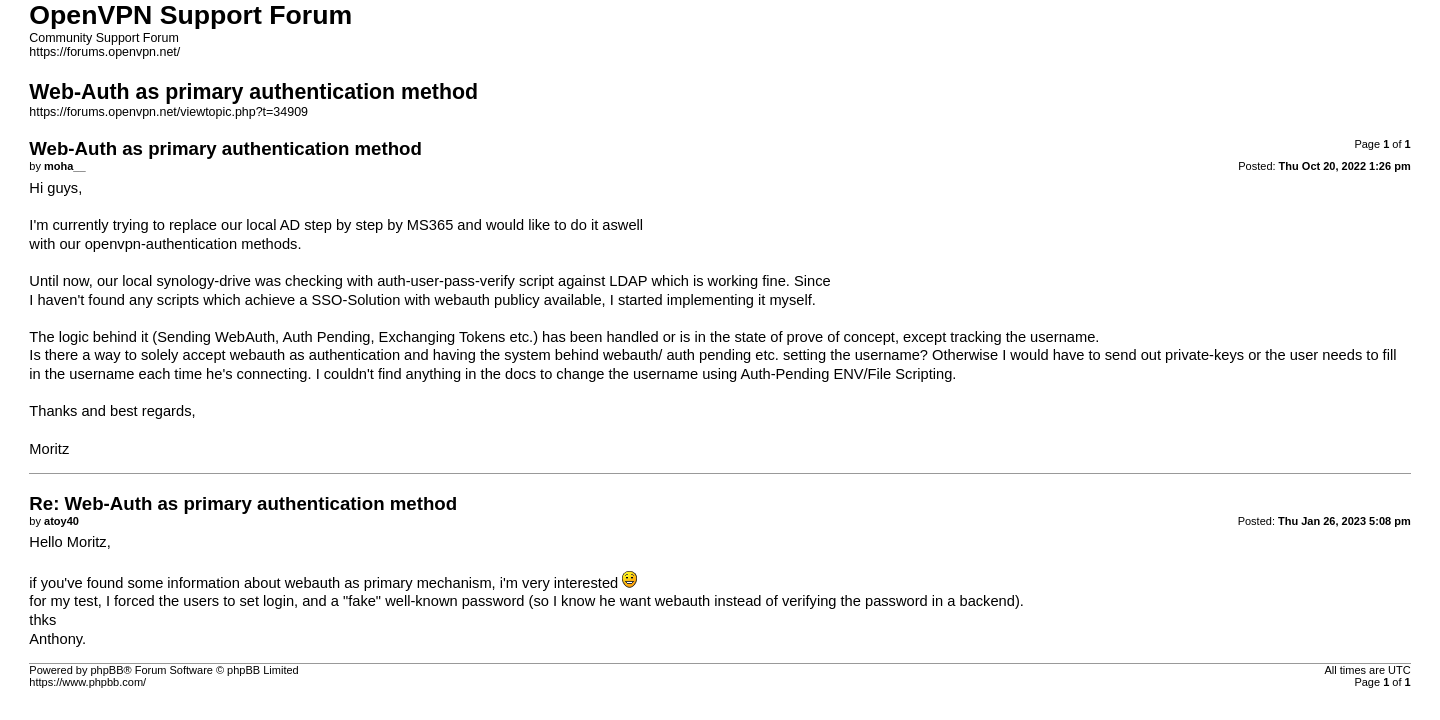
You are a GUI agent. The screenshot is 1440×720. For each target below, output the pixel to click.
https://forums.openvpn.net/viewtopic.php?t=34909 (168, 112)
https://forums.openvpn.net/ (104, 52)
